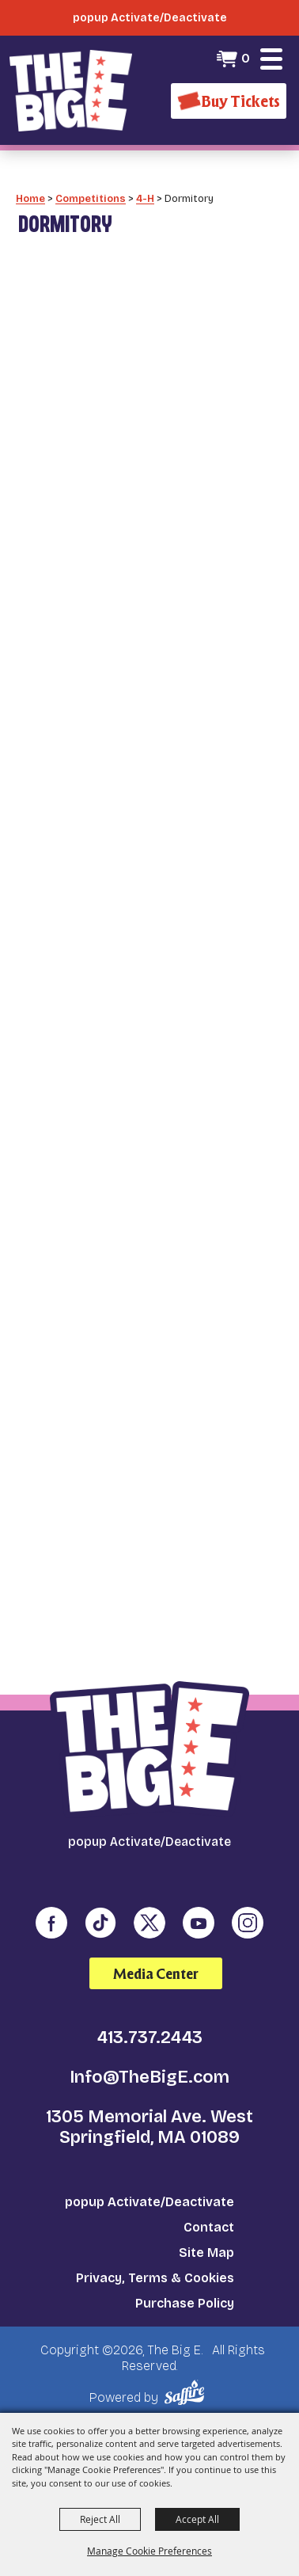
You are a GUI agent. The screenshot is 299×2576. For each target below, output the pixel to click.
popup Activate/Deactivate (149, 2201)
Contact (209, 2227)
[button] (271, 59)
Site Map (206, 2252)
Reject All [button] (100, 2519)
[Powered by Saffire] (187, 2393)
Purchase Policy (184, 2303)
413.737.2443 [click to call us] (149, 2037)
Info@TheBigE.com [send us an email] (149, 2077)
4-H (145, 198)
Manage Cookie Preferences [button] (149, 2550)
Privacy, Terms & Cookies (155, 2277)
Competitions (90, 198)
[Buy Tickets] (228, 101)
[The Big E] (70, 90)
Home (30, 198)
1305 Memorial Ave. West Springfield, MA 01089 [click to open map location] (149, 2127)
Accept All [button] (197, 2519)
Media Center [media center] (156, 1974)
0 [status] (245, 58)
